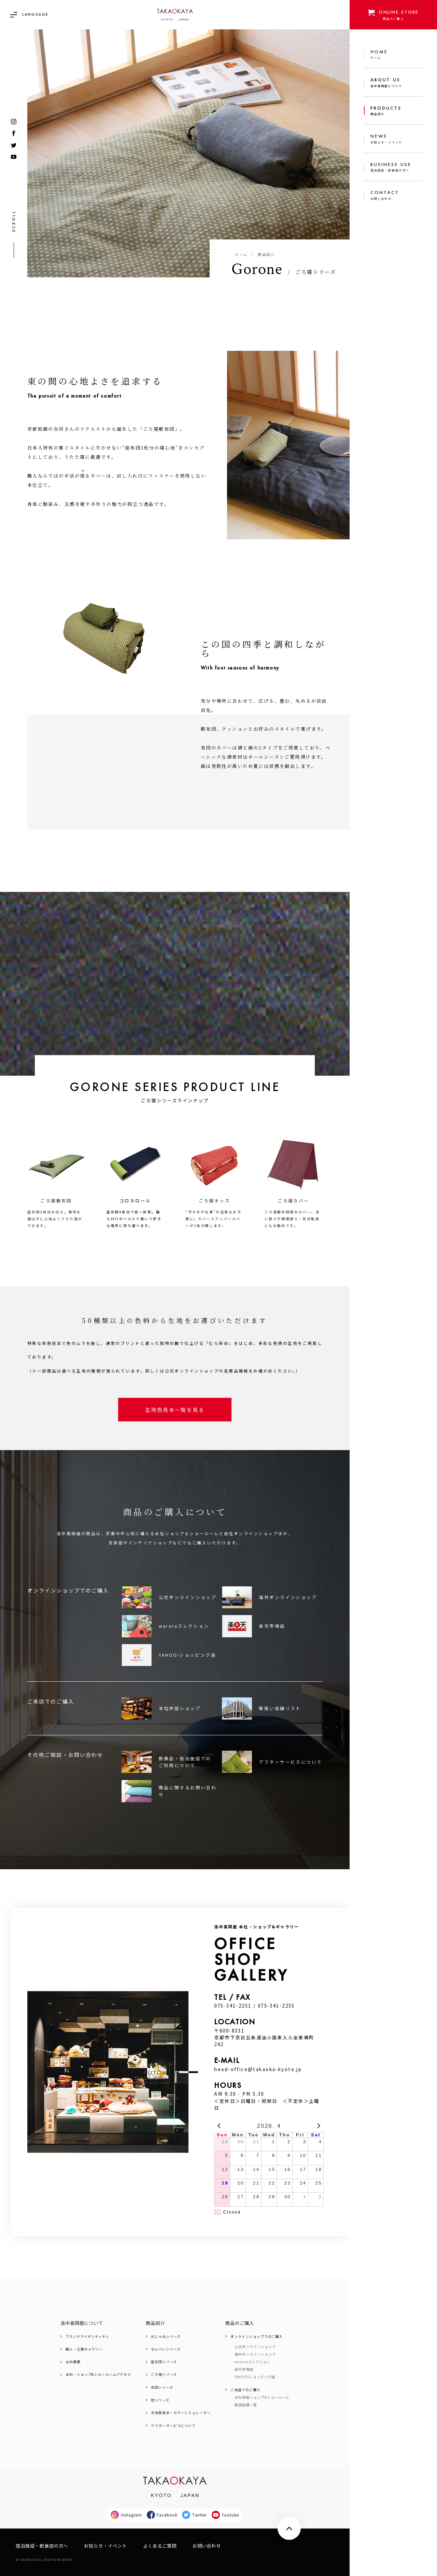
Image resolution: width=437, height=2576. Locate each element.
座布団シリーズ (164, 2362)
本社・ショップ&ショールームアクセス (98, 2374)
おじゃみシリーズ (166, 2336)
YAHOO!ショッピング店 (255, 2377)
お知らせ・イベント (105, 2546)
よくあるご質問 (160, 2546)
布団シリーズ (162, 2387)
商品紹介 (266, 254)
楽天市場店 (244, 2369)
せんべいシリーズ (166, 2349)
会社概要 (73, 2362)
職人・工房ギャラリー (84, 2349)
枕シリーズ (160, 2400)
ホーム (241, 254)
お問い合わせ (207, 2546)
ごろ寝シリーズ (164, 2374)
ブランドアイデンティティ (87, 2336)
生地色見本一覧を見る (175, 1409)
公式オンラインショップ (255, 2346)
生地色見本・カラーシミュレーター (181, 2412)
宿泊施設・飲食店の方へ (42, 2546)
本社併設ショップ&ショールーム (262, 2397)
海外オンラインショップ (255, 2354)
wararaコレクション (252, 2362)
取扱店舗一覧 (246, 2405)
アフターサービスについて (173, 2425)
